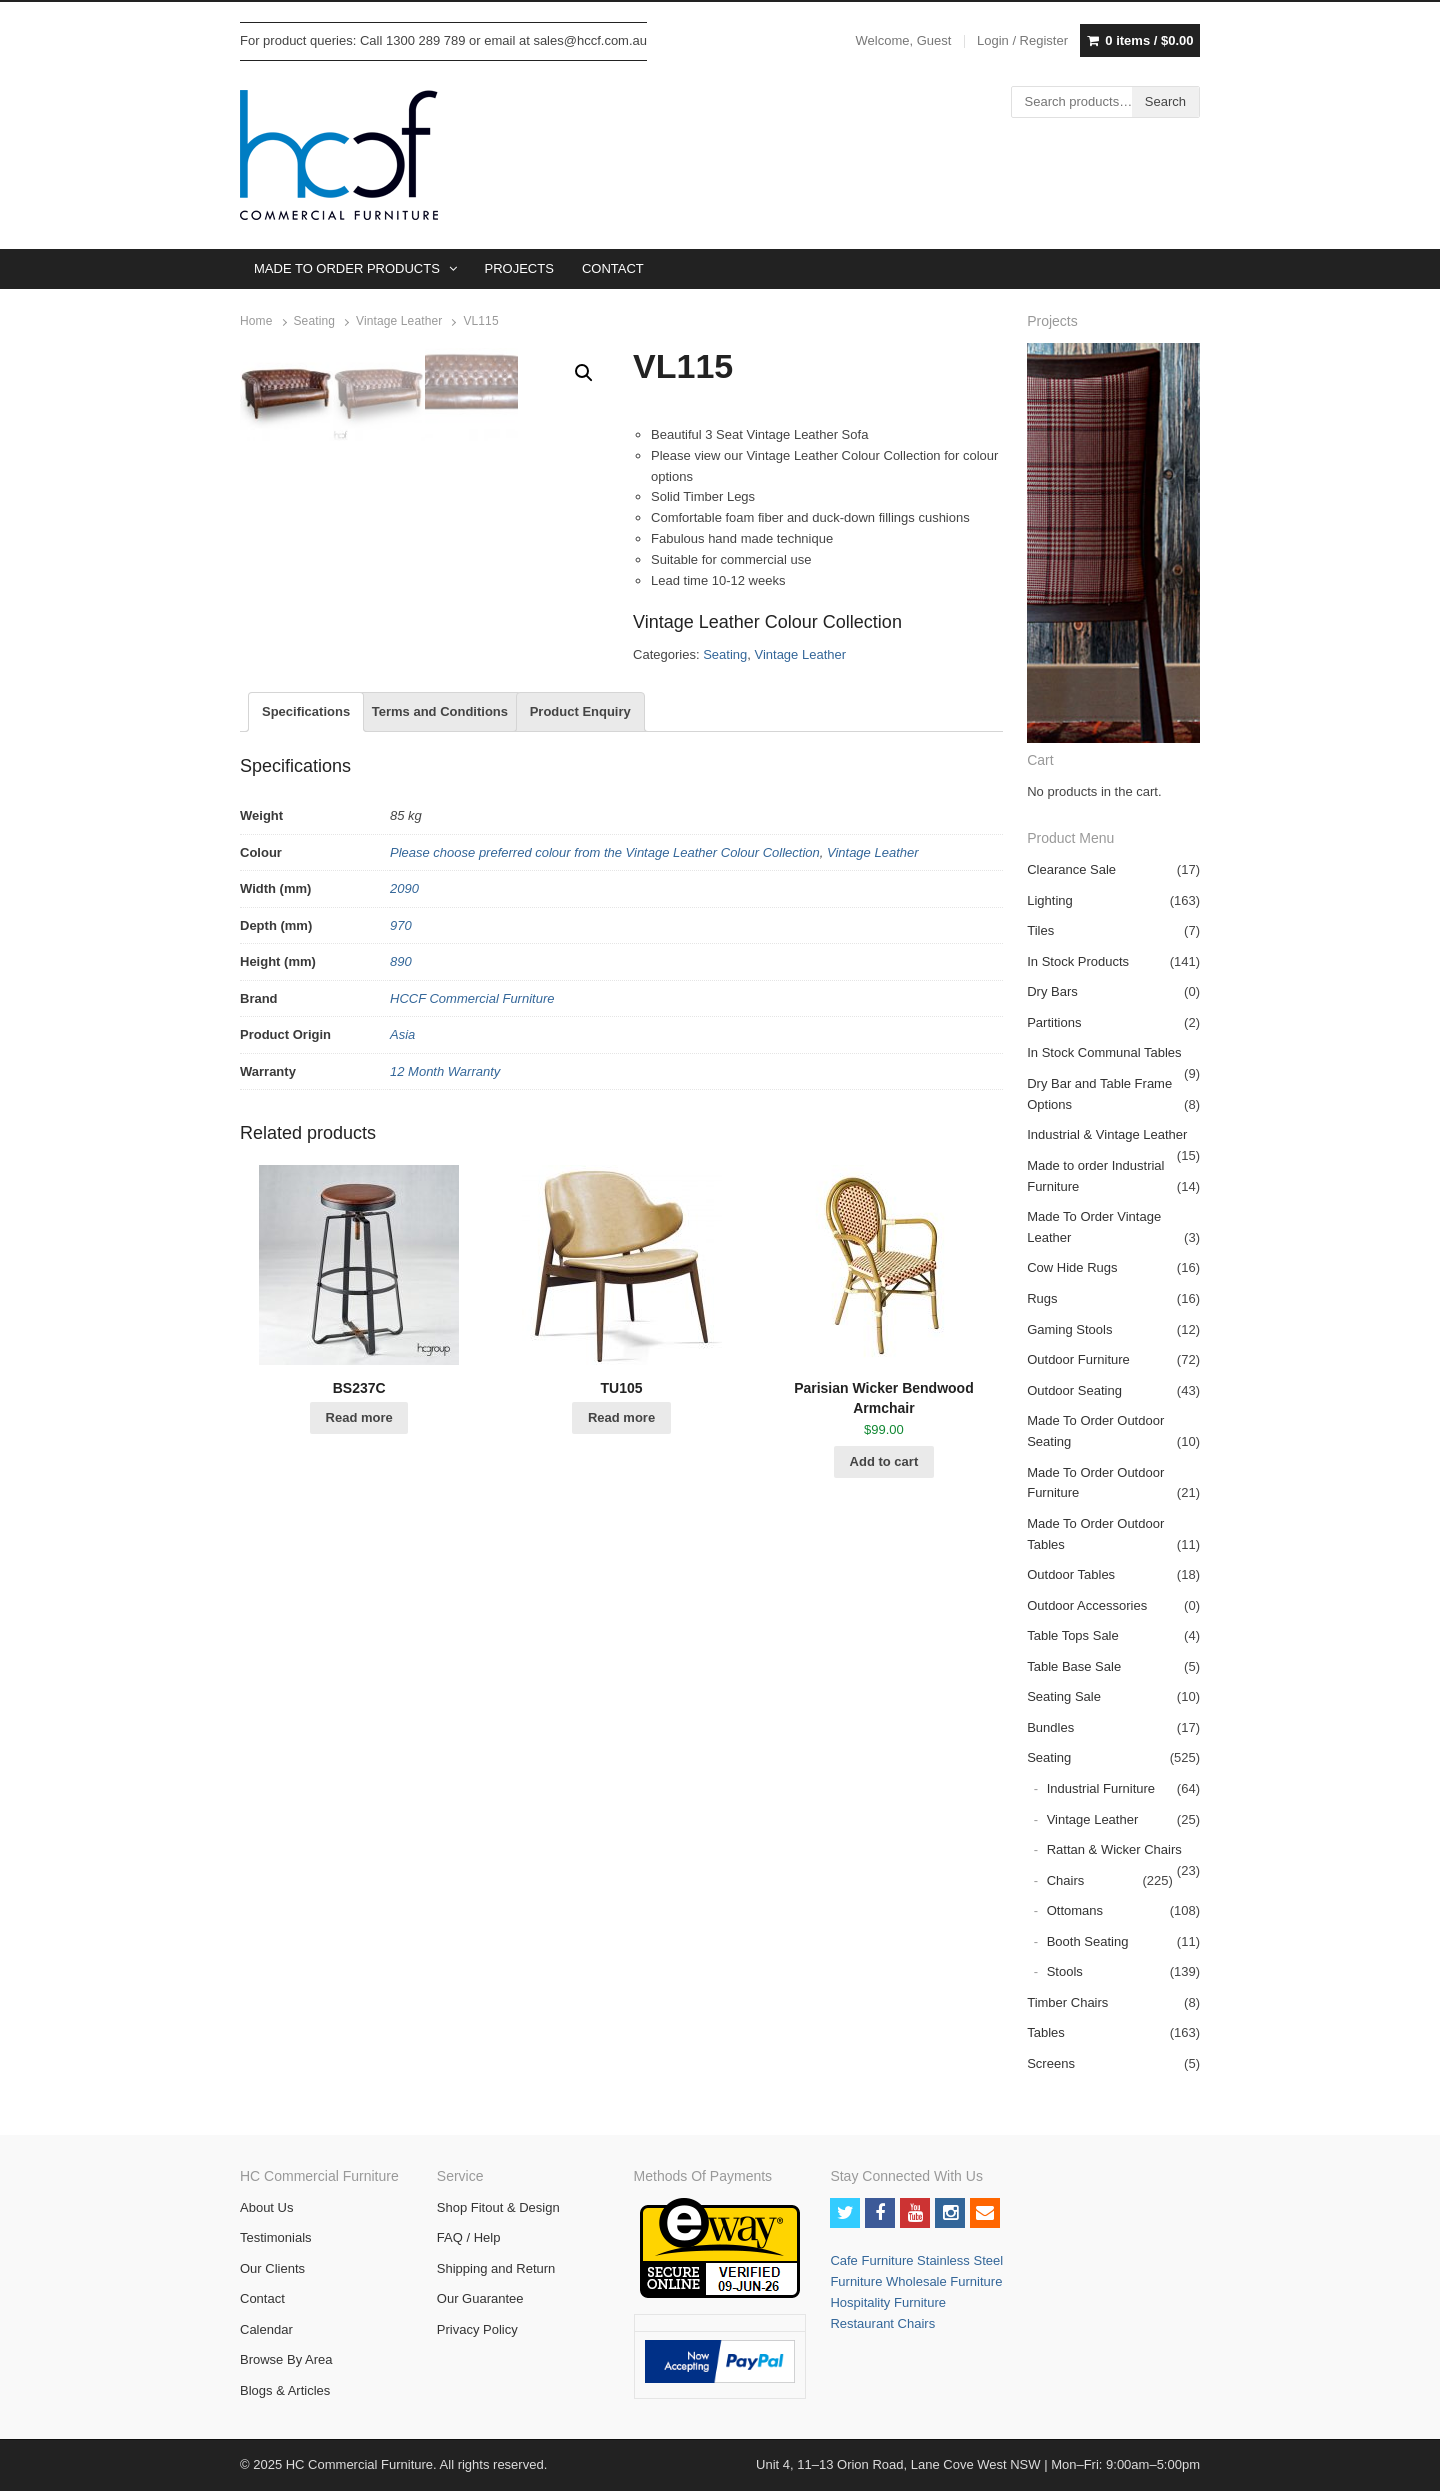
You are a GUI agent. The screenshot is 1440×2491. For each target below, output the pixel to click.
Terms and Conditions (440, 854)
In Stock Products (1078, 961)
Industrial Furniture (1101, 1788)
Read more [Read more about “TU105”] (621, 1560)
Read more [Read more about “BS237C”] (359, 1560)
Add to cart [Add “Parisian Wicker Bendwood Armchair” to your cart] (884, 1604)
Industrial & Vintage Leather (1107, 1134)
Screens (1051, 2063)
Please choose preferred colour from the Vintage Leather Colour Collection (605, 995)
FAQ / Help (469, 2237)
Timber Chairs (1067, 2002)
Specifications (306, 854)
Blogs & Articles (285, 2390)
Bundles (1050, 1727)
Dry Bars (1052, 991)
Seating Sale (1064, 1696)
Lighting (1050, 900)
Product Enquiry (580, 854)
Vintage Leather (399, 321)
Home (256, 321)
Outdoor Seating (1074, 1390)
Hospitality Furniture (888, 2302)
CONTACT (613, 268)
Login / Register (1022, 40)
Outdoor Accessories (1087, 1605)
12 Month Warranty (445, 1214)
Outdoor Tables (1071, 1574)
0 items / (1149, 41)
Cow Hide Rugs (1072, 1267)
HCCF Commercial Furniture (472, 1141)
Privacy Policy (477, 2329)
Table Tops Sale (1073, 1635)
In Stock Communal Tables (1104, 1052)
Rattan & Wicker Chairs (1114, 1849)
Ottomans (1075, 1910)
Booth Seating (1088, 1941)
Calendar (266, 2329)
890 (401, 1105)
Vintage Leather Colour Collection (767, 622)
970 (401, 1068)
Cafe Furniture (873, 2260)
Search (1165, 101)
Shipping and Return (496, 2268)
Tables (1046, 2032)
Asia (402, 1178)
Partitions (1054, 1022)
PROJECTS (519, 268)
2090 (404, 1032)
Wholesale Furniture (944, 2281)
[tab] (306, 856)
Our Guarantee (480, 2298)
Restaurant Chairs (882, 2323)
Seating (315, 321)
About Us (266, 2207)
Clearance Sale (1071, 869)
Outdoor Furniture (1078, 1359)
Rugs (1042, 1298)
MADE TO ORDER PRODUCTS (347, 268)
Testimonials (276, 2237)
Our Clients (272, 2268)
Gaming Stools (1069, 1329)
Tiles (1040, 930)
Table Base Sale (1074, 1666)
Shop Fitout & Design (498, 2207)
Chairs (1066, 1880)
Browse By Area (286, 2359)
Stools (1065, 1971)
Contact (262, 2298)
